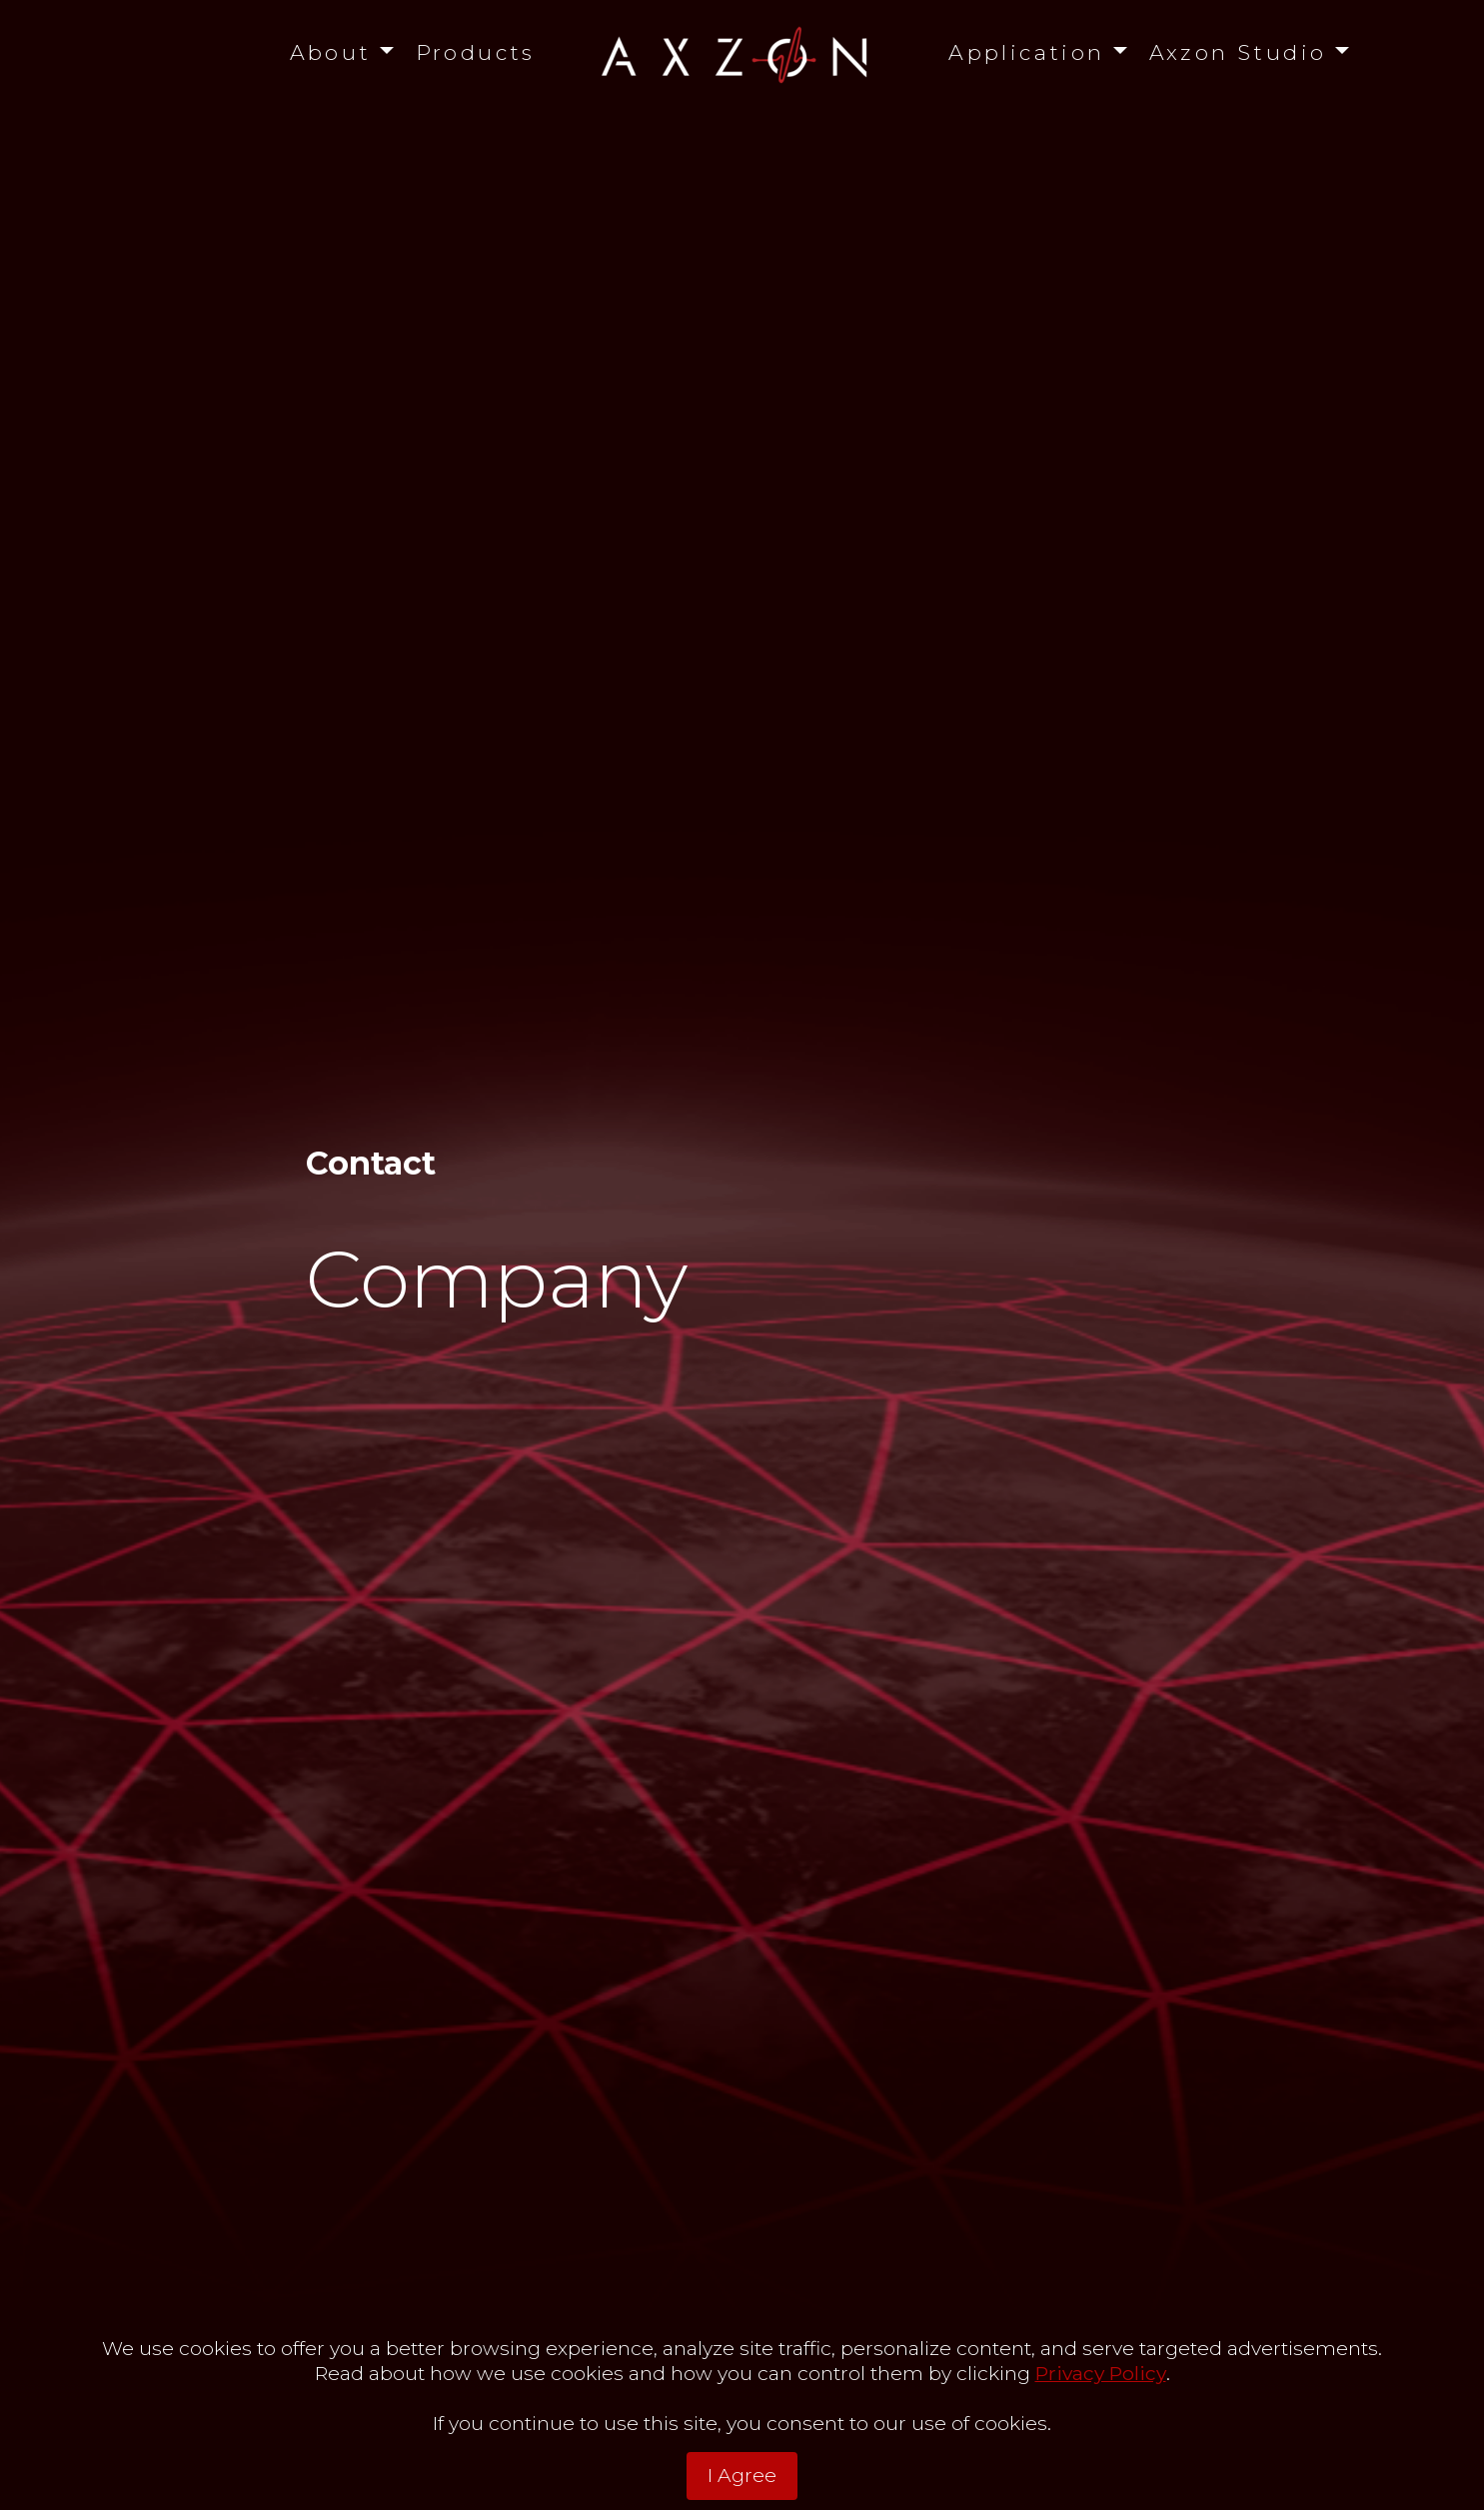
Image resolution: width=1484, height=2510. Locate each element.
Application (1026, 52)
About (331, 52)
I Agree (742, 2475)
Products (476, 52)
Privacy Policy (1100, 2373)
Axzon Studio (1238, 52)
